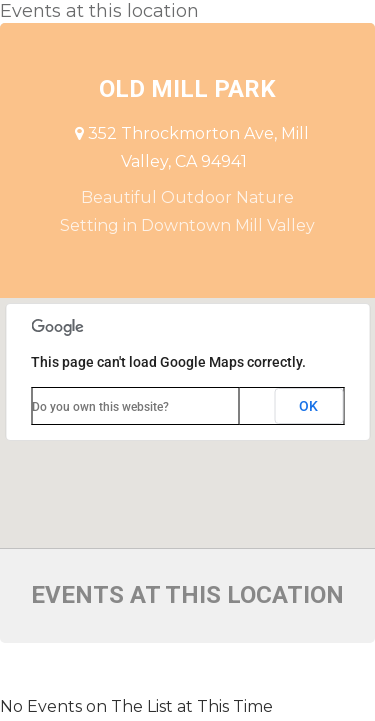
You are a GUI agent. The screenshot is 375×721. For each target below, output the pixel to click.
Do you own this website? (100, 407)
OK (308, 406)
